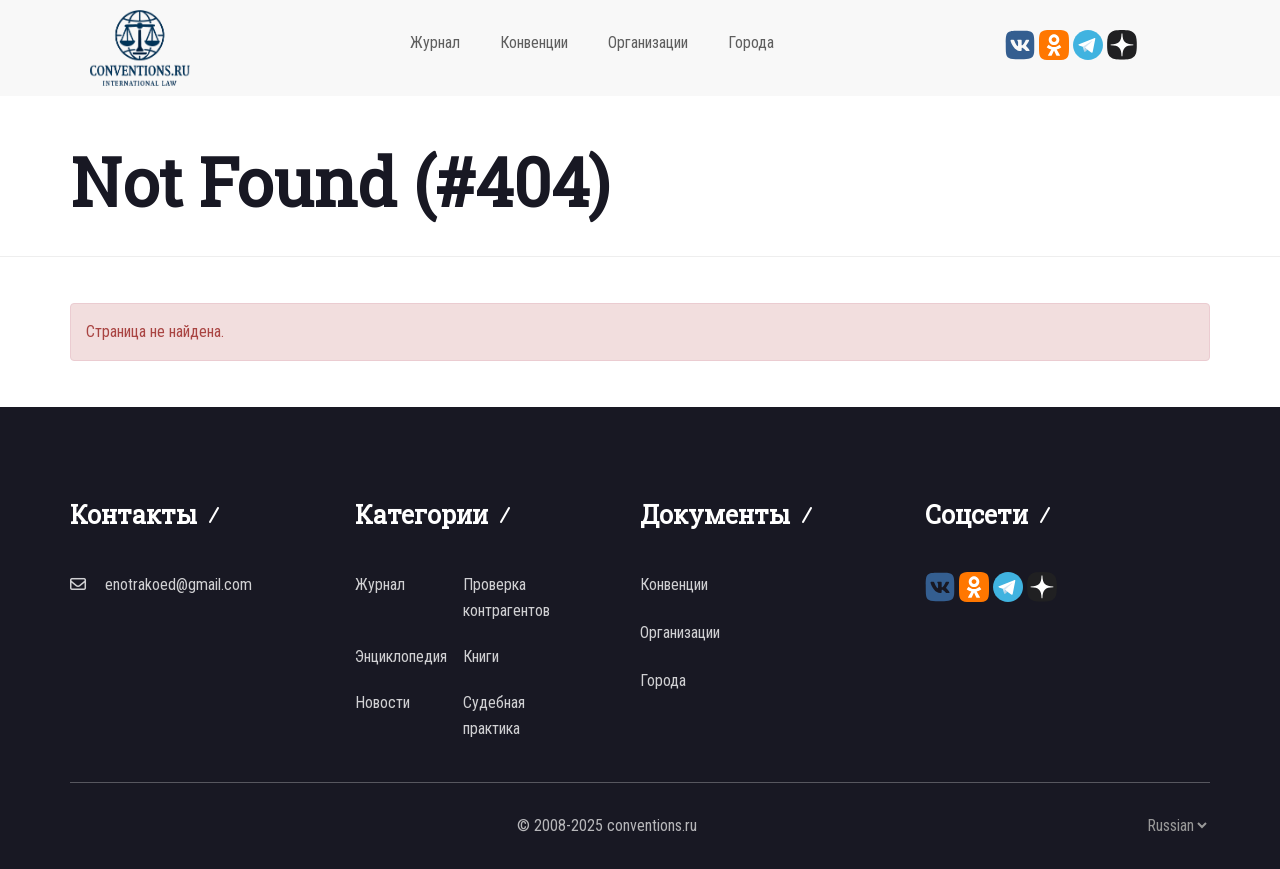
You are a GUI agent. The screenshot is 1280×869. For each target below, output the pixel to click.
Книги (481, 656)
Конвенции (534, 42)
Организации (648, 42)
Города (751, 42)
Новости (382, 702)
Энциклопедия (401, 656)
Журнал (435, 42)
